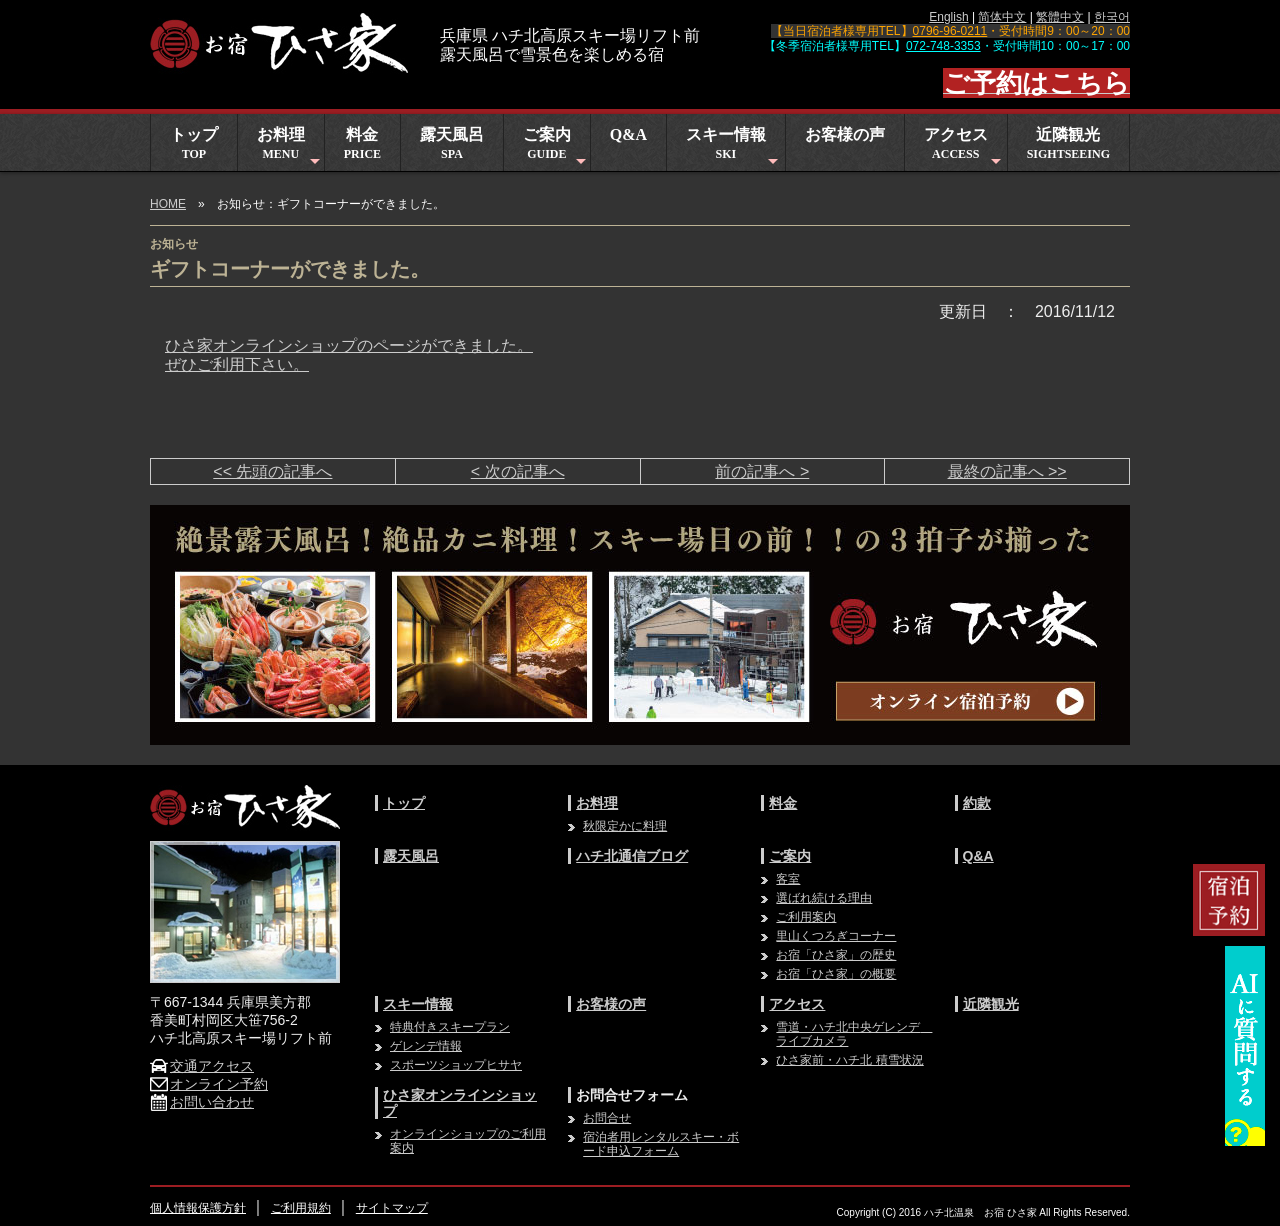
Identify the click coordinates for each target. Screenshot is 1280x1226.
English (948, 17)
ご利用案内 (806, 917)
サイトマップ (392, 1208)
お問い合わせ (202, 1102)
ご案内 (556, 148)
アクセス (965, 148)
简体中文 (1002, 17)
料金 (362, 143)
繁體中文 (1060, 17)
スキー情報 (734, 148)
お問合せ (607, 1118)
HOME (168, 204)
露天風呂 (452, 143)
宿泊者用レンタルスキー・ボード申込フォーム (661, 1144)
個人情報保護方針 (198, 1208)
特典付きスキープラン (450, 1027)
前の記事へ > (762, 471)
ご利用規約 (301, 1208)
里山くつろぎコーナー (836, 936)
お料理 (290, 148)
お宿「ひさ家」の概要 (836, 974)
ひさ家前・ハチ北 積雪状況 (849, 1060)
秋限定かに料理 (625, 826)
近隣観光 (1068, 143)
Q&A (628, 134)
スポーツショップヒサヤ (456, 1065)
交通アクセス (202, 1066)
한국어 (1112, 17)
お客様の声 (845, 134)
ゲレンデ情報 (426, 1046)
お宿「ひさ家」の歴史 (836, 955)
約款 (977, 803)
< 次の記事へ (518, 471)
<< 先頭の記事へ (272, 471)
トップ (194, 143)
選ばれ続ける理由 (824, 898)
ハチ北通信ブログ (632, 856)
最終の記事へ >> (1007, 471)
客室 (788, 879)
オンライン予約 (209, 1084)
